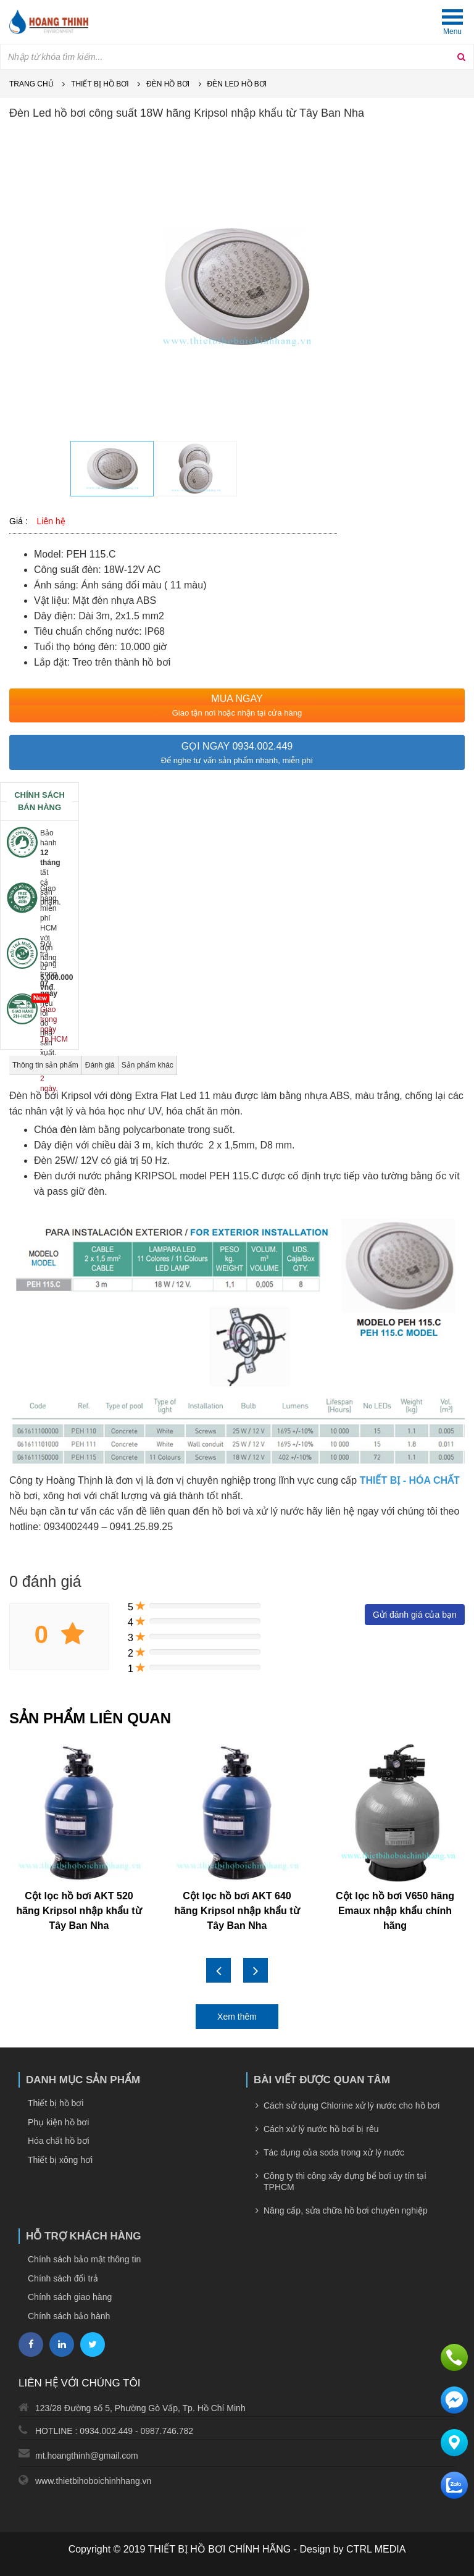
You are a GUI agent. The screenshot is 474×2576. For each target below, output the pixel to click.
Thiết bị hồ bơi (99, 84)
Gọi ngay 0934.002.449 (237, 746)
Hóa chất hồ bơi (58, 2141)
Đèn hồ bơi (167, 84)
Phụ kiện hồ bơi (58, 2122)
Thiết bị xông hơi (60, 2160)
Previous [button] (218, 1970)
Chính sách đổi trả (63, 2278)
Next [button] (255, 1970)
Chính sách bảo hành (69, 2316)
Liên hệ (51, 521)
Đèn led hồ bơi (237, 84)
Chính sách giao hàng (70, 2297)
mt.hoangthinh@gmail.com (86, 2456)
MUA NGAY (236, 698)
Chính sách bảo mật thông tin (84, 2259)
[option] (237, 286)
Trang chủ (31, 84)
